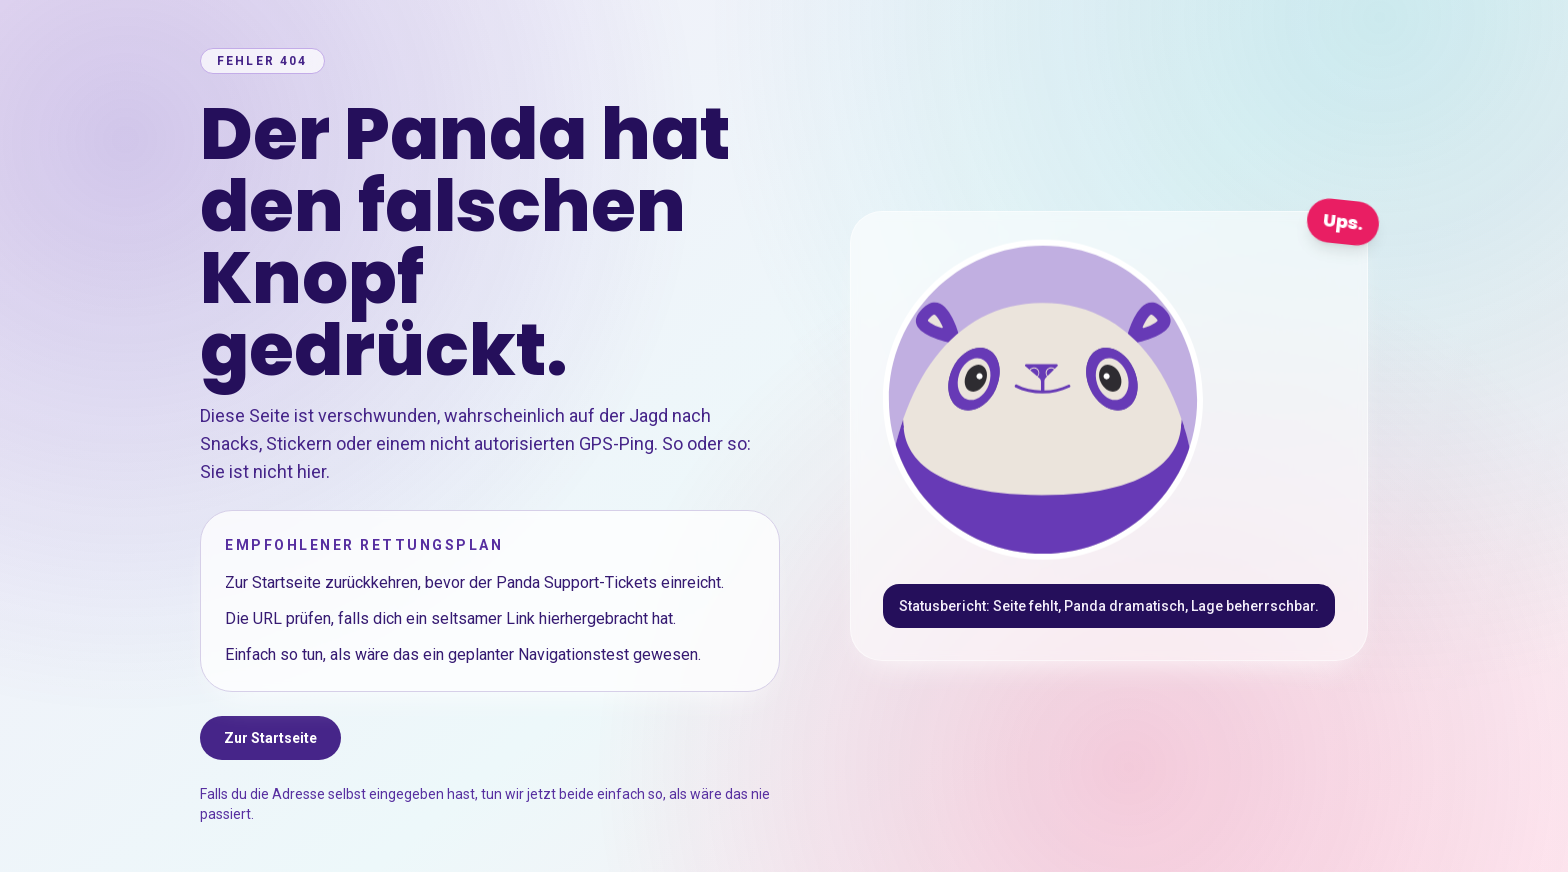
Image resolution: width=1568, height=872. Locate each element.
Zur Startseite (270, 738)
